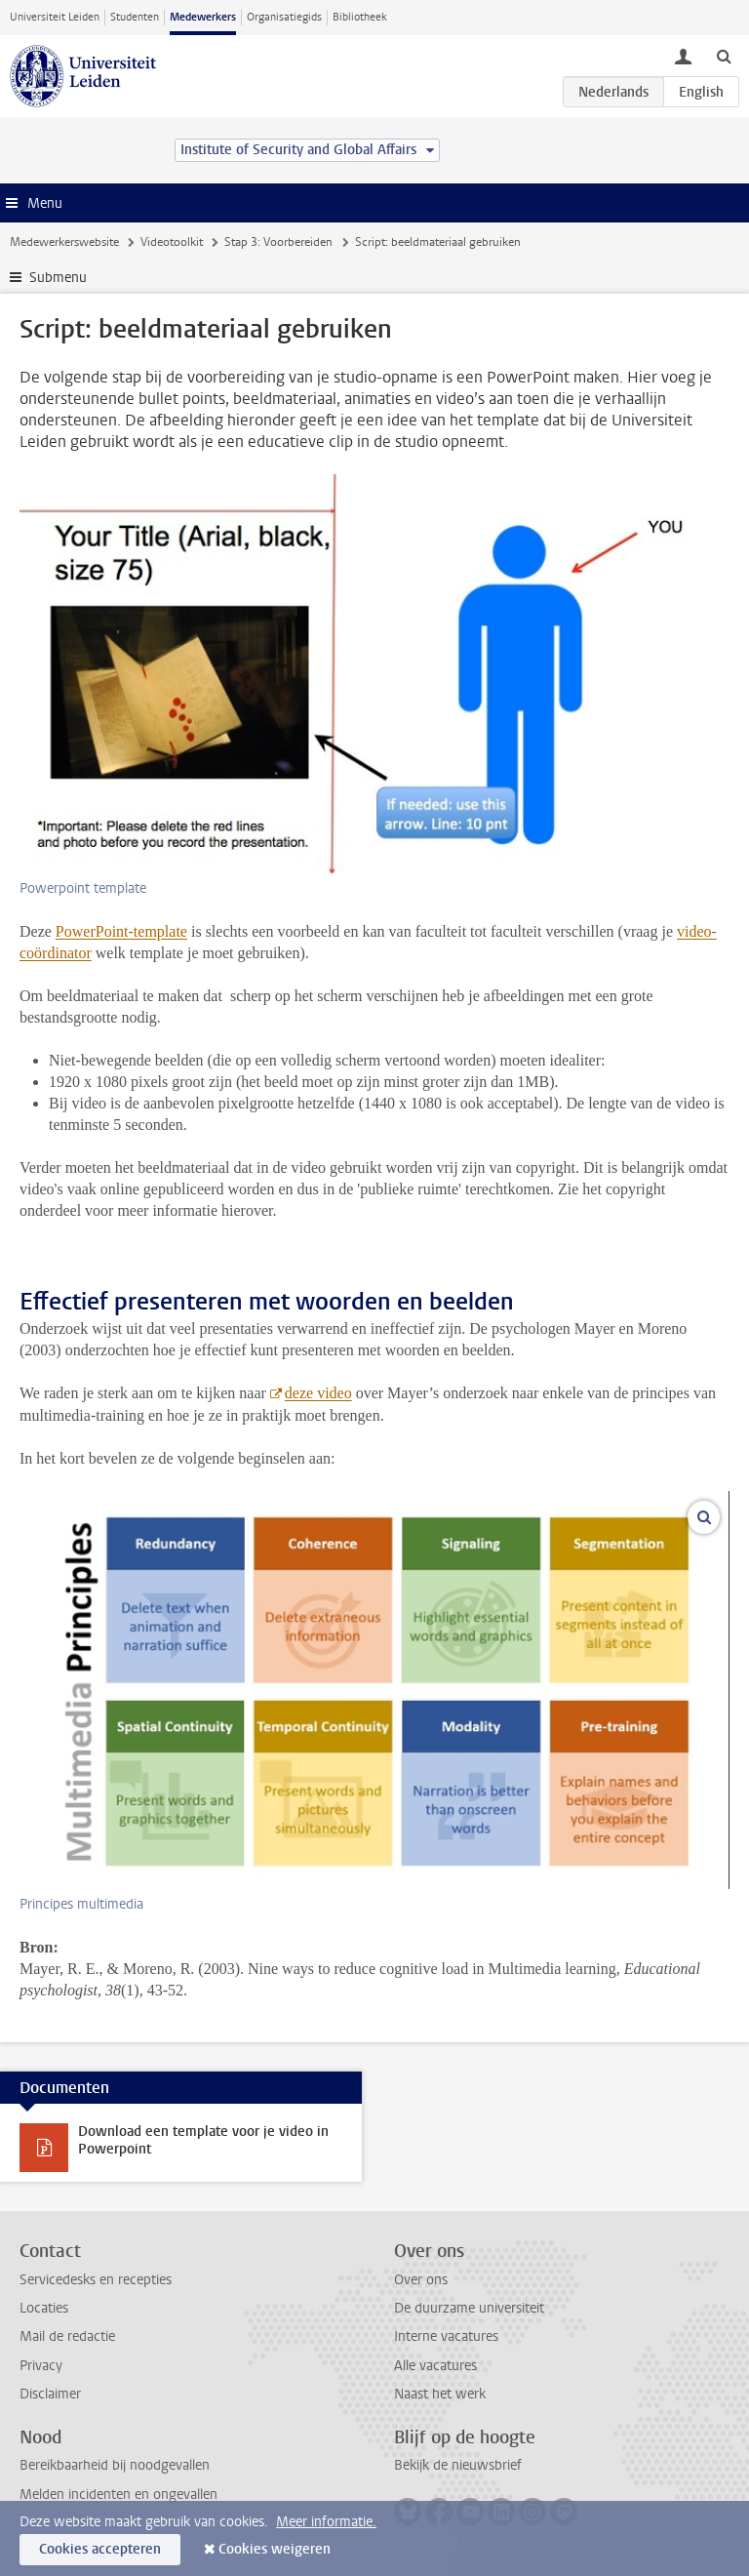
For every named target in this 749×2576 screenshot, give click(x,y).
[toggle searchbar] (723, 55)
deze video (318, 1393)
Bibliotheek (360, 17)
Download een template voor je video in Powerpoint (203, 2140)
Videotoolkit (171, 242)
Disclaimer (50, 2394)
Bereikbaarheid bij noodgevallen (115, 2465)
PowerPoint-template (121, 931)
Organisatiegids (284, 17)
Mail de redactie (67, 2336)
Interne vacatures (446, 2336)
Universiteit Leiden (54, 17)
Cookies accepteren (100, 2549)
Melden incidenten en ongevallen (118, 2494)
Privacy (41, 2365)
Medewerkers (203, 17)
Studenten (134, 17)
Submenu (58, 277)
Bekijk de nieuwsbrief (458, 2465)
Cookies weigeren (274, 2549)
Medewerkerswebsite (64, 242)
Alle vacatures (435, 2365)
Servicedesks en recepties (96, 2280)
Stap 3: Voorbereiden (278, 242)
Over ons (421, 2280)
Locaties (44, 2308)
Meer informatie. (326, 2522)
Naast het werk (440, 2394)
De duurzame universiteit (469, 2308)
